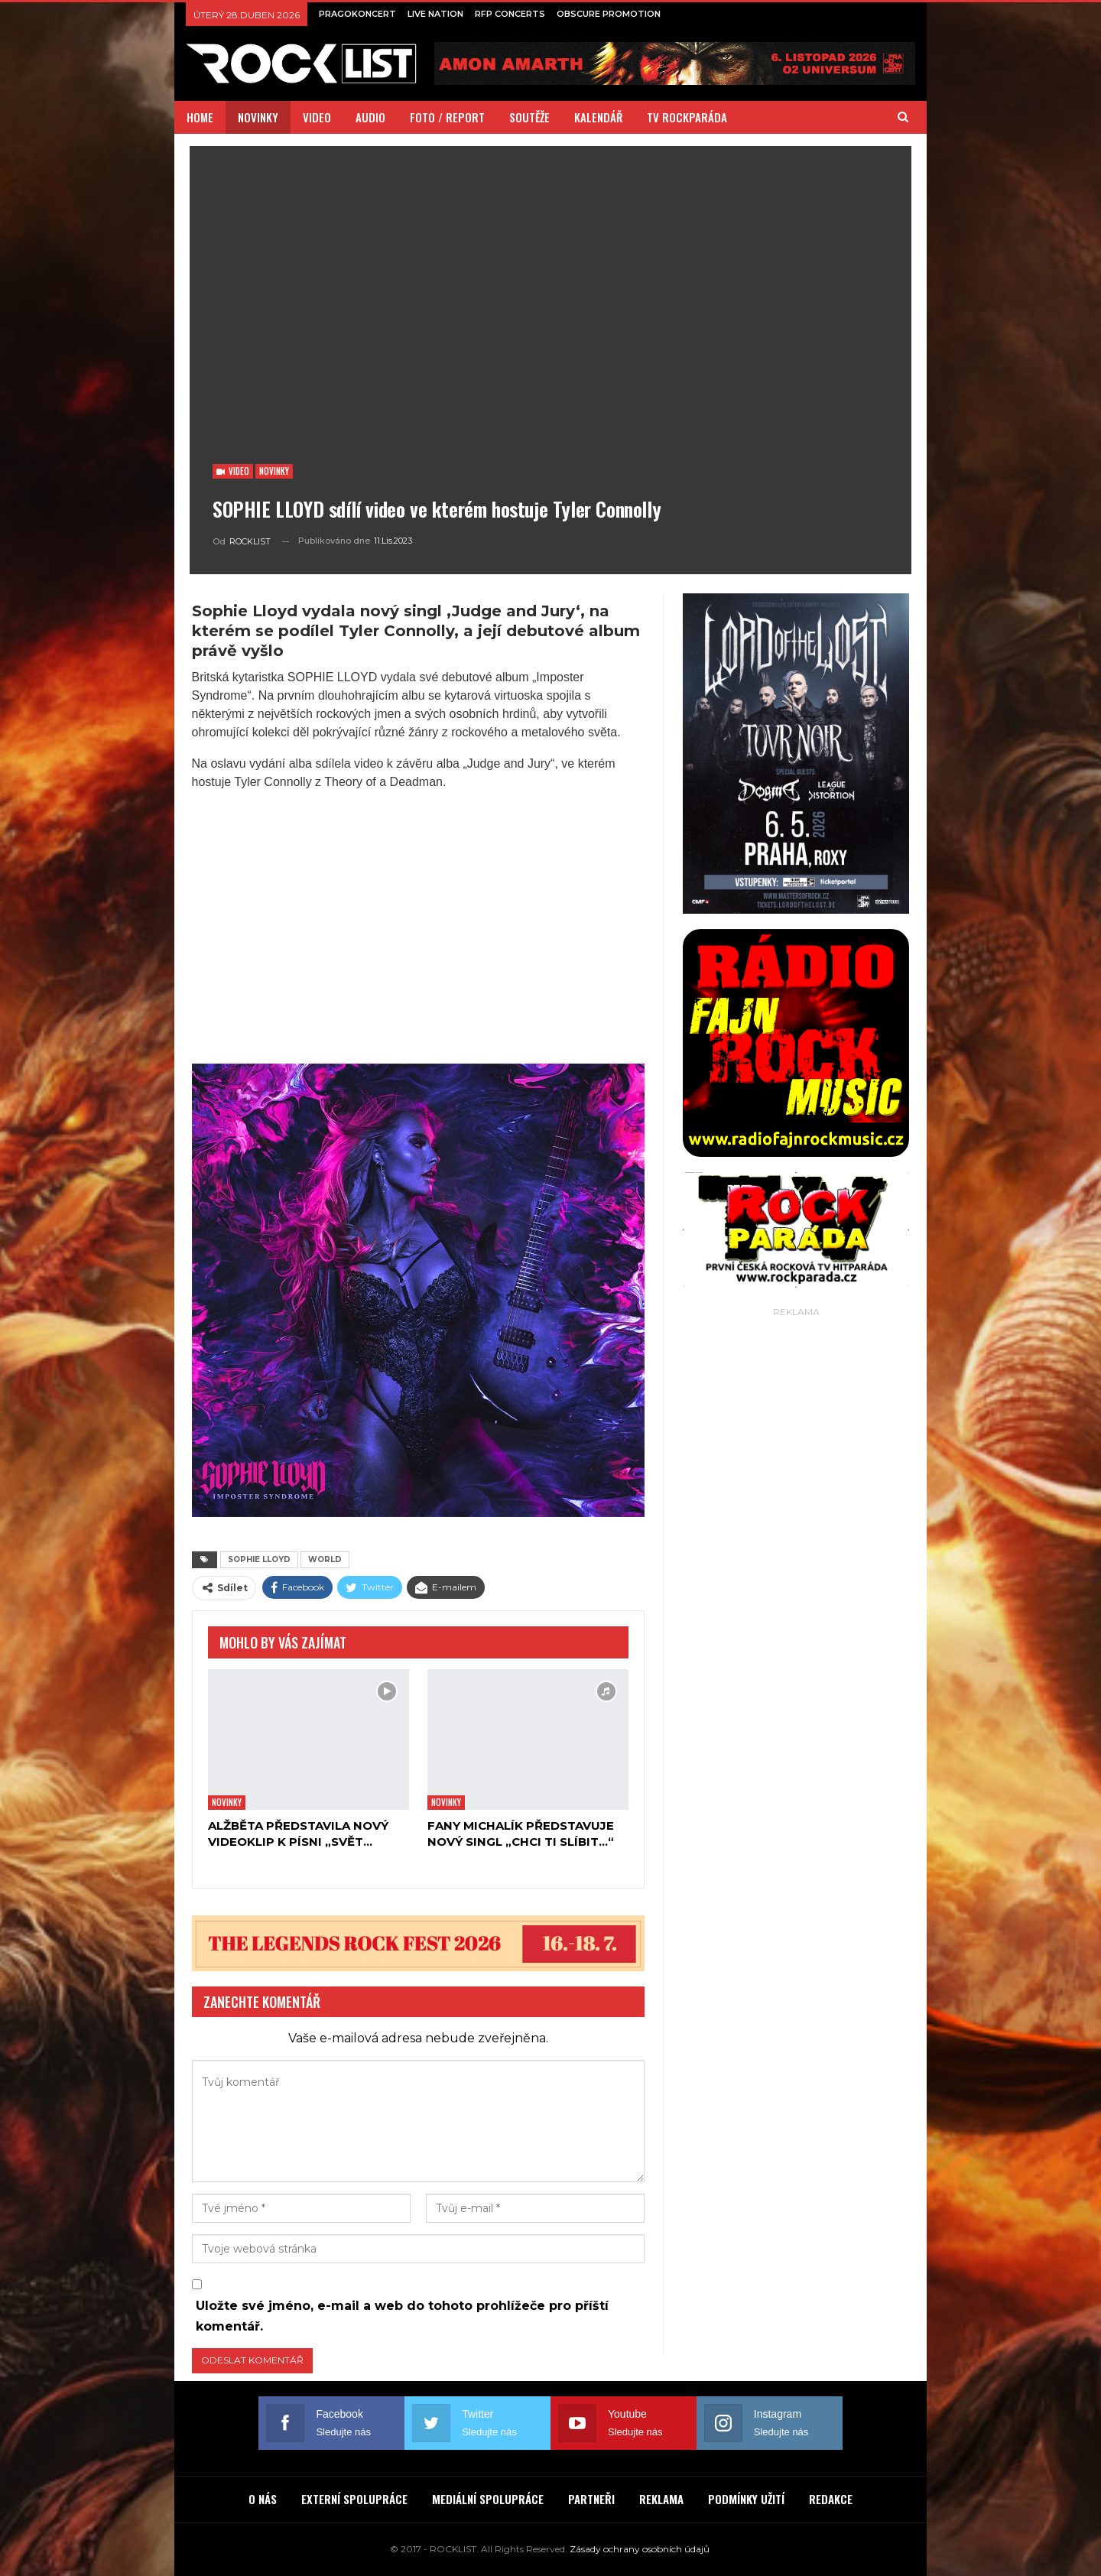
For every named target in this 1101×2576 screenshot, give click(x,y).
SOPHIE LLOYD (259, 1559)
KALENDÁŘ (598, 117)
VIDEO (317, 117)
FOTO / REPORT (447, 117)
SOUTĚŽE (529, 117)
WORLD (325, 1559)
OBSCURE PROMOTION (609, 13)
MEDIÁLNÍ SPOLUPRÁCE (488, 2498)
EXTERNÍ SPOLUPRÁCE (354, 2498)
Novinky (274, 471)
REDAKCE (831, 2498)
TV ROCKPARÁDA (687, 117)
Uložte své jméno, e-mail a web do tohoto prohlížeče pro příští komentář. (402, 2316)
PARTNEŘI (591, 2498)
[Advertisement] (796, 1550)
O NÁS (262, 2498)
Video (232, 471)
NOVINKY (258, 117)
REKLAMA (661, 2498)
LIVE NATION (435, 13)
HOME (200, 117)
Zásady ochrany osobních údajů (640, 2549)
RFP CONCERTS (510, 13)
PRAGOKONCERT (357, 13)
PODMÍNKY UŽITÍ (746, 2498)
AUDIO (370, 117)
